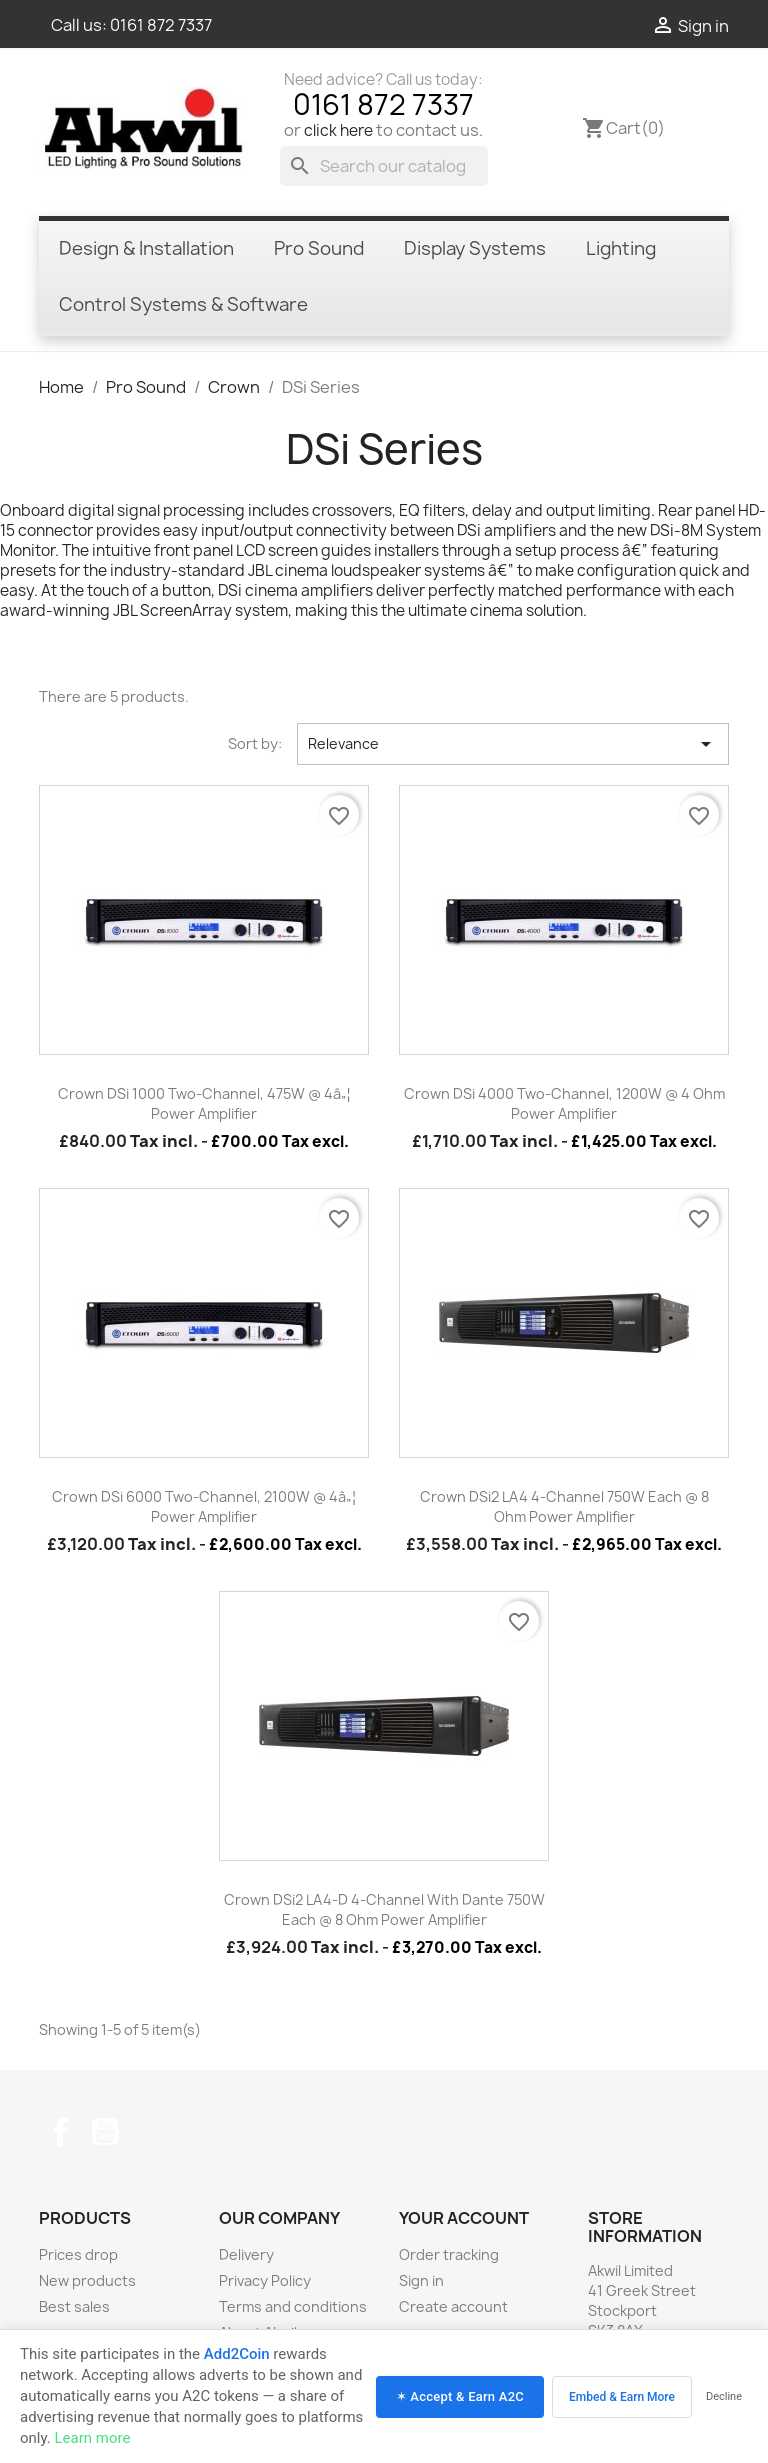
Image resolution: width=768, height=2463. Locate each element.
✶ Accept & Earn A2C (460, 2396)
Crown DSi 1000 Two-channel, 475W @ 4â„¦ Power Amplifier (204, 1103)
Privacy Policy (265, 2280)
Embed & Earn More (622, 2397)
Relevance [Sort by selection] (513, 744)
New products (87, 2280)
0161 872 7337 (161, 25)
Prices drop (78, 2254)
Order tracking (449, 2254)
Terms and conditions (293, 2306)
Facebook (61, 2132)
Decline (724, 2396)
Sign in (421, 2280)
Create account (453, 2306)
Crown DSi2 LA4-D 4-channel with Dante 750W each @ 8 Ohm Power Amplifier (384, 1909)
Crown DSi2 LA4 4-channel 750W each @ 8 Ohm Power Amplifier (564, 1506)
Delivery (246, 2254)
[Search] (384, 166)
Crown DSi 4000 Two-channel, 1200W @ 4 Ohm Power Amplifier (564, 1103)
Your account (464, 2218)
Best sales (74, 2306)
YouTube (105, 2132)
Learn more (92, 2438)
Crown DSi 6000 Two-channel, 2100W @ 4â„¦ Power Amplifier (204, 1506)
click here (338, 130)
